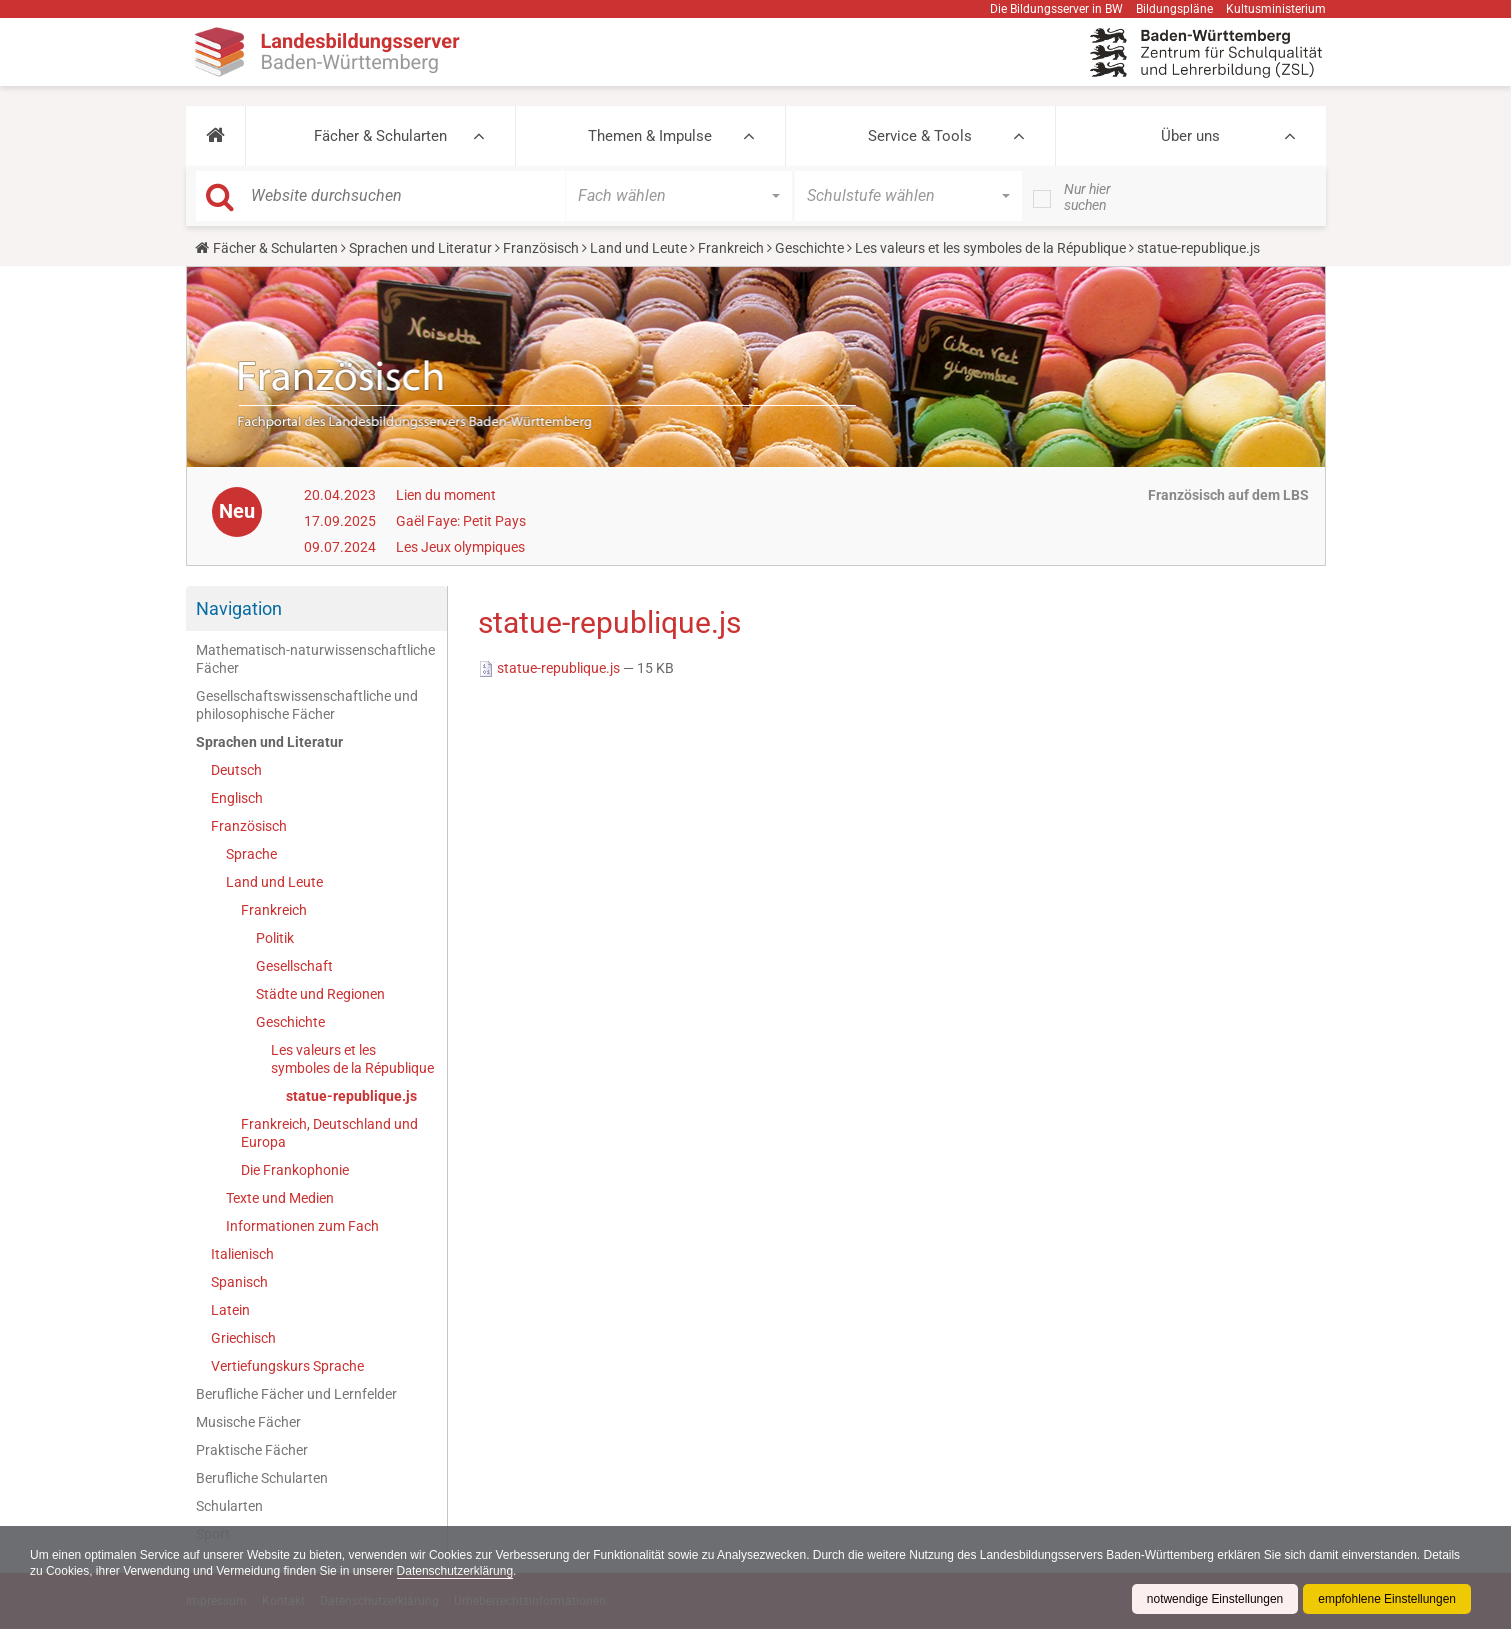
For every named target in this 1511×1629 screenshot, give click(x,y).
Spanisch (239, 1282)
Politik (275, 938)
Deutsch (236, 770)
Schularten (229, 1506)
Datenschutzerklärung (456, 1571)
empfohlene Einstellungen (1387, 1599)
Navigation (239, 608)
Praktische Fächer (252, 1450)
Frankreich (731, 248)
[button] (215, 136)
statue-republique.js (351, 1096)
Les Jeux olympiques (460, 547)
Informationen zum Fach (302, 1226)
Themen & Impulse (650, 136)
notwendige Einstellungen (1214, 1599)
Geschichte (809, 248)
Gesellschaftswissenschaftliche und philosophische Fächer (307, 705)
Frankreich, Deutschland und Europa (329, 1133)
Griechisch (243, 1338)
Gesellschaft (294, 966)
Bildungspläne (1174, 9)
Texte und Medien (280, 1198)
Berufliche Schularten (262, 1478)
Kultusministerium (1276, 9)
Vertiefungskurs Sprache (287, 1366)
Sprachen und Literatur (420, 248)
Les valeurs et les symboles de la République (990, 248)
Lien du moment (446, 495)
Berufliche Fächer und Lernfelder (296, 1394)
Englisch (237, 798)
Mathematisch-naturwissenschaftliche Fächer (315, 659)
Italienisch (242, 1254)
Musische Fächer (248, 1422)
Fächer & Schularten (380, 136)
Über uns (1190, 136)
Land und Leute (638, 248)
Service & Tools (920, 136)
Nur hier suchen (1087, 197)
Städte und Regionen (320, 994)
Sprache (251, 854)
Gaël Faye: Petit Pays (461, 521)
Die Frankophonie (295, 1170)
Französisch (541, 248)
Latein (230, 1310)
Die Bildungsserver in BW (1056, 9)
